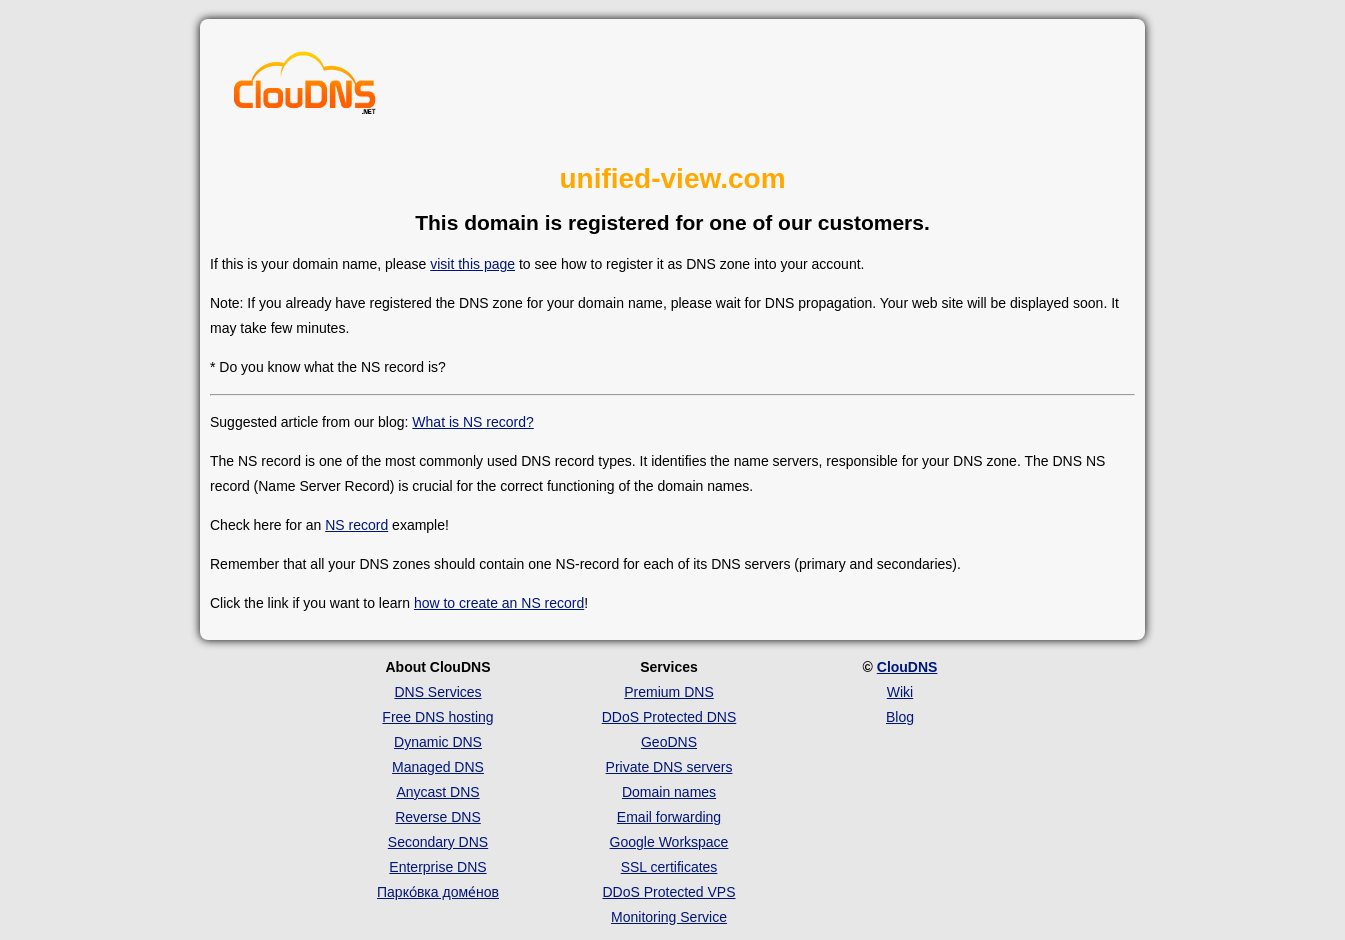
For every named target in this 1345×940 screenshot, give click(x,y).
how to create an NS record (499, 603)
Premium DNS (668, 692)
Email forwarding (669, 817)
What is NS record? (472, 422)
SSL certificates (669, 867)
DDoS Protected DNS (669, 717)
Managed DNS (438, 767)
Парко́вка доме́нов (438, 892)
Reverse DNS (438, 817)
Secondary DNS (438, 842)
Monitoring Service (669, 917)
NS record (356, 525)
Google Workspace (669, 842)
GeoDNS (669, 742)
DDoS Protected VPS (668, 892)
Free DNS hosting (437, 717)
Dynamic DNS (438, 742)
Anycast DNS (437, 792)
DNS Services (437, 692)
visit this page (472, 264)
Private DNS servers (669, 767)
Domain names (669, 792)
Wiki (900, 692)
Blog (900, 717)
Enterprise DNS (437, 867)
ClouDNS (907, 667)
